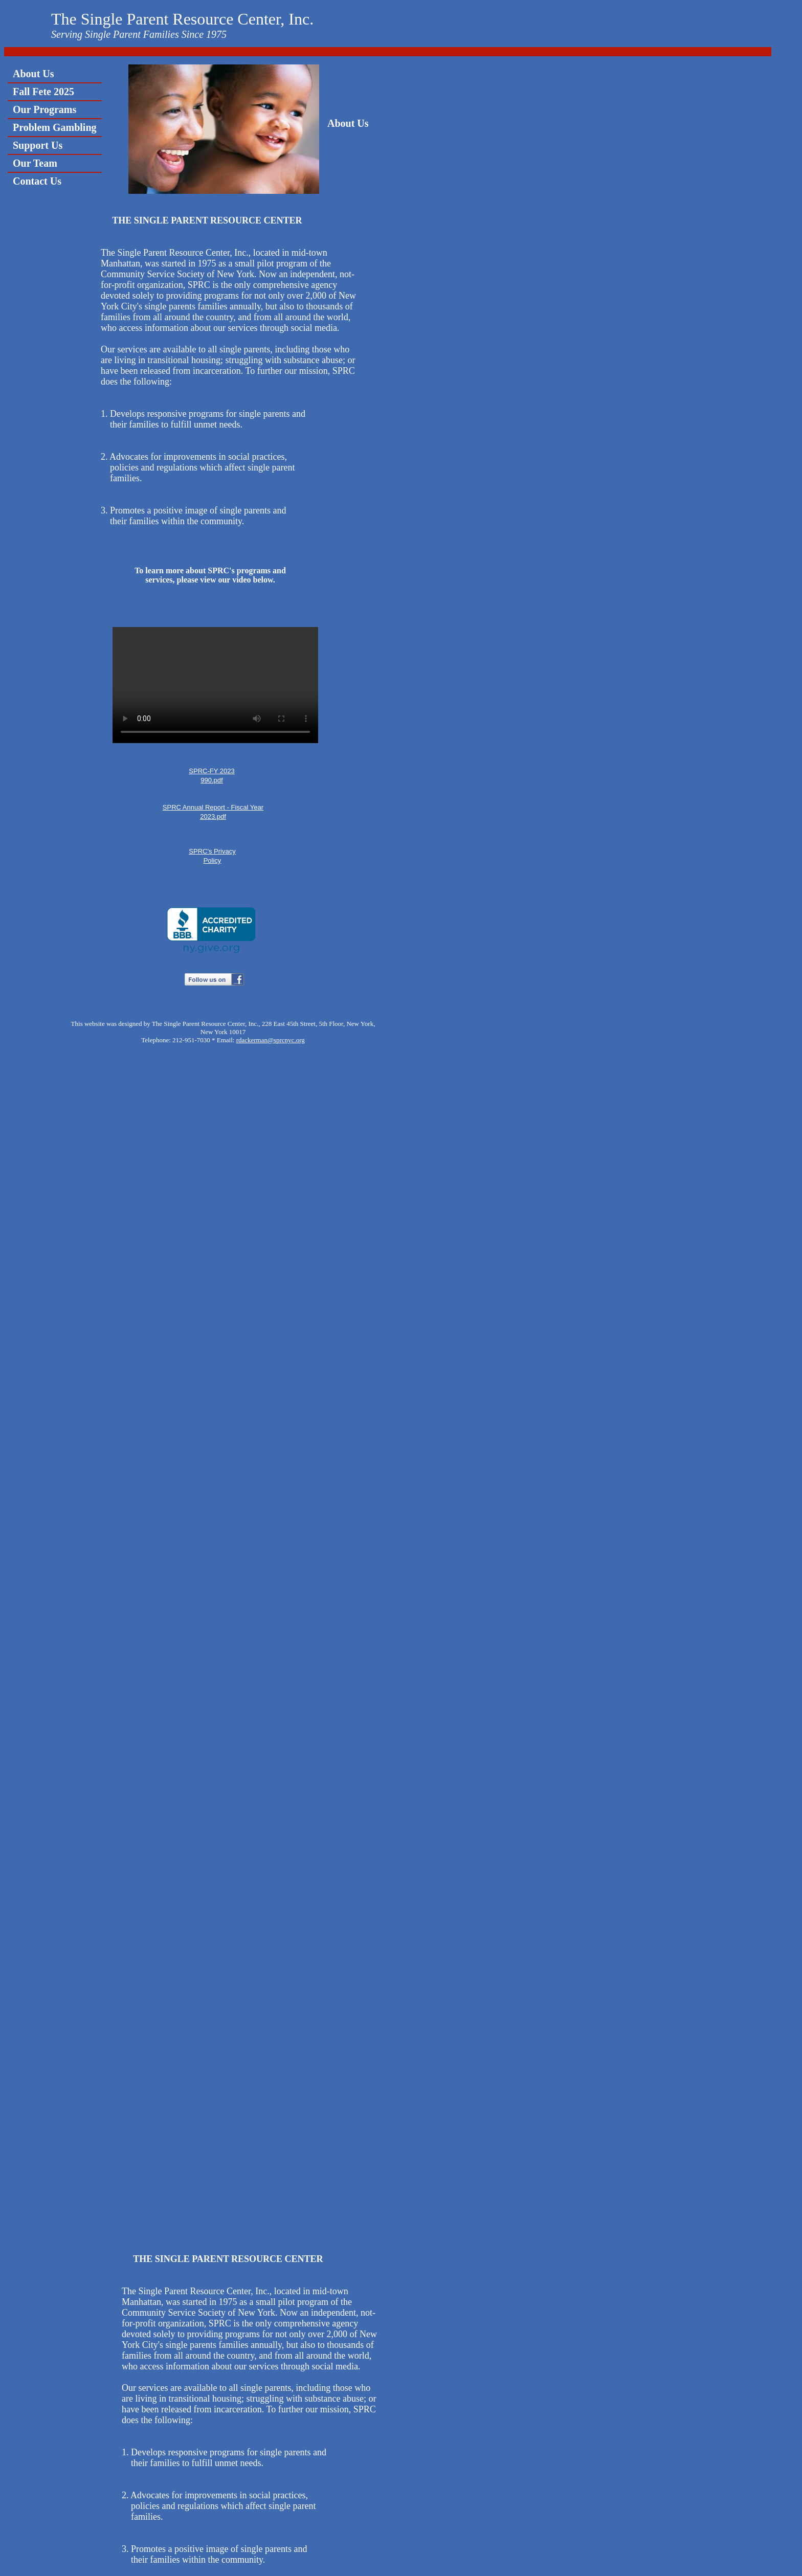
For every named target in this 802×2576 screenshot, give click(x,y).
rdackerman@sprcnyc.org (270, 1040)
